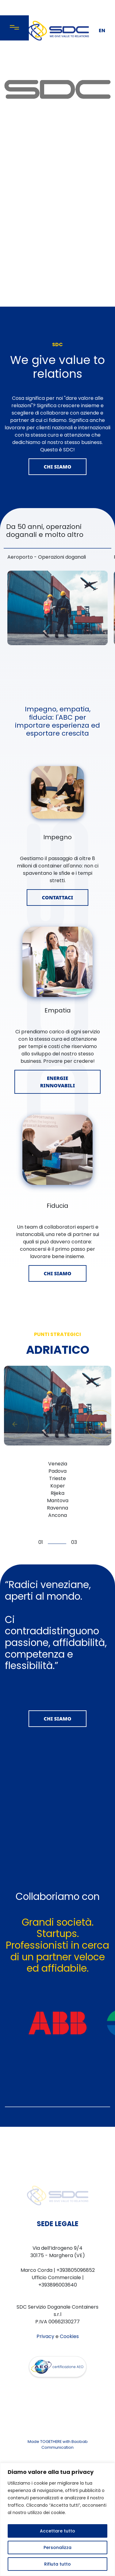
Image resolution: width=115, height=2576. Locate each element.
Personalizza (57, 2547)
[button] (100, 1435)
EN (102, 30)
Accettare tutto (57, 2531)
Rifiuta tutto (57, 2564)
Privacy (45, 2405)
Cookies (69, 2405)
